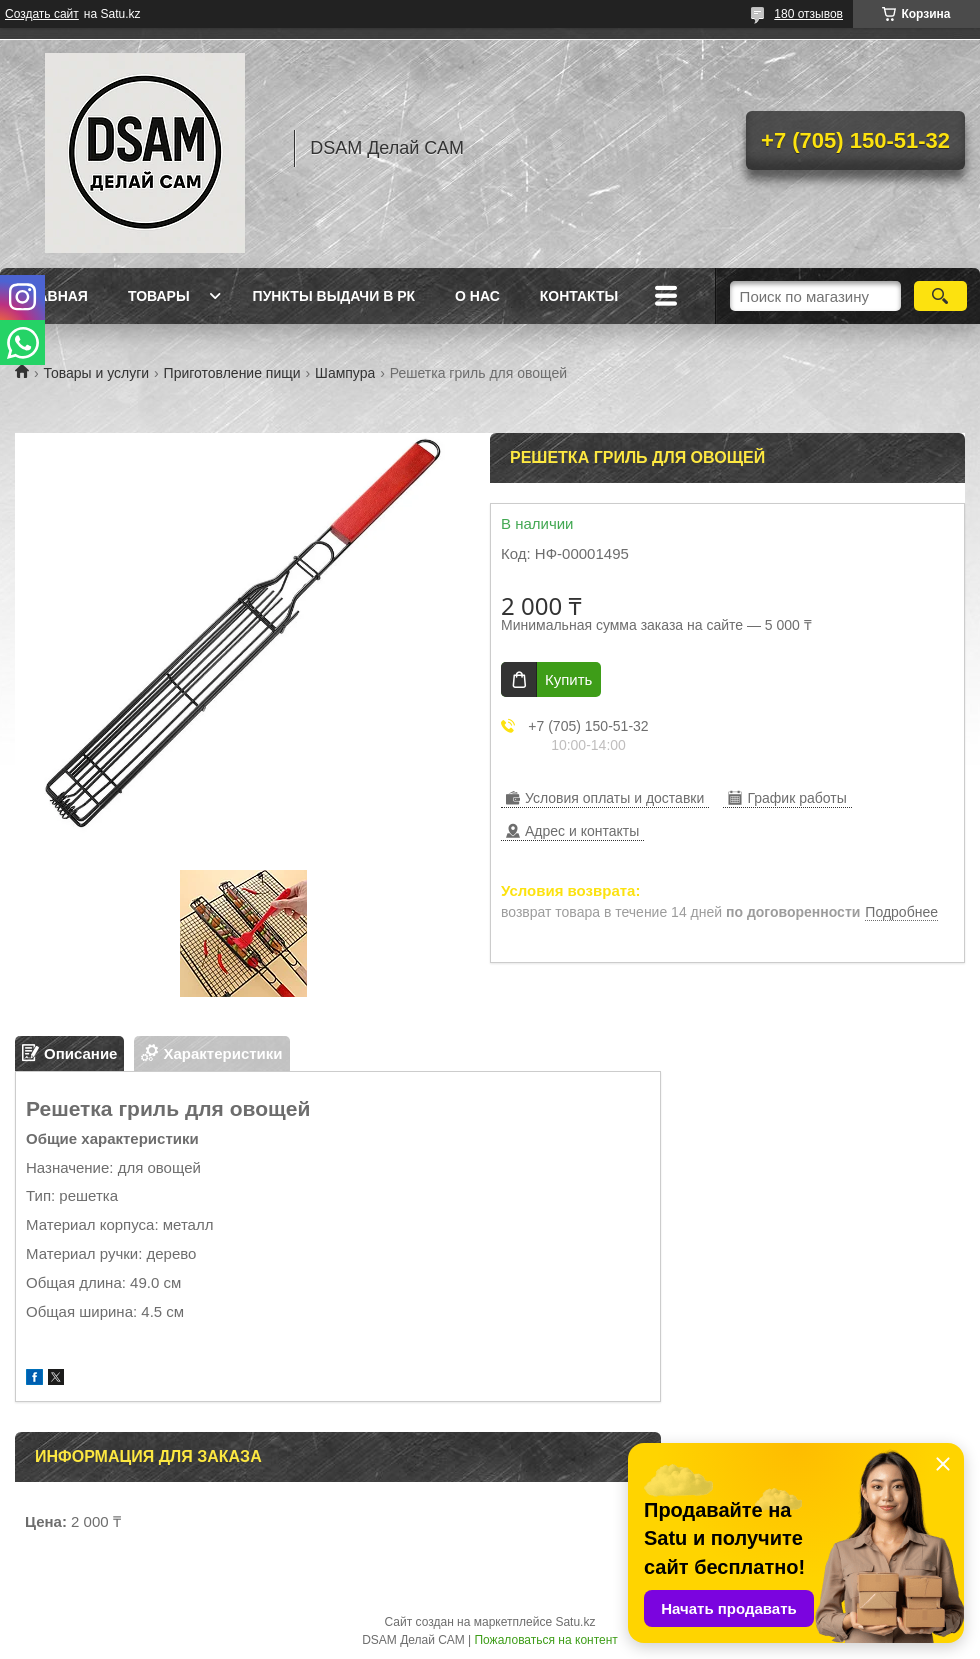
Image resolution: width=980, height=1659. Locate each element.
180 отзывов (808, 14)
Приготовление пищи (232, 373)
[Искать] (940, 296)
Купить (568, 679)
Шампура (345, 373)
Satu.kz (575, 1622)
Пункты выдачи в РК (334, 296)
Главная (54, 296)
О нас (477, 296)
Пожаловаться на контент (545, 1640)
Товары (159, 296)
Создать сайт (42, 14)
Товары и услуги (96, 373)
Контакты (579, 296)
